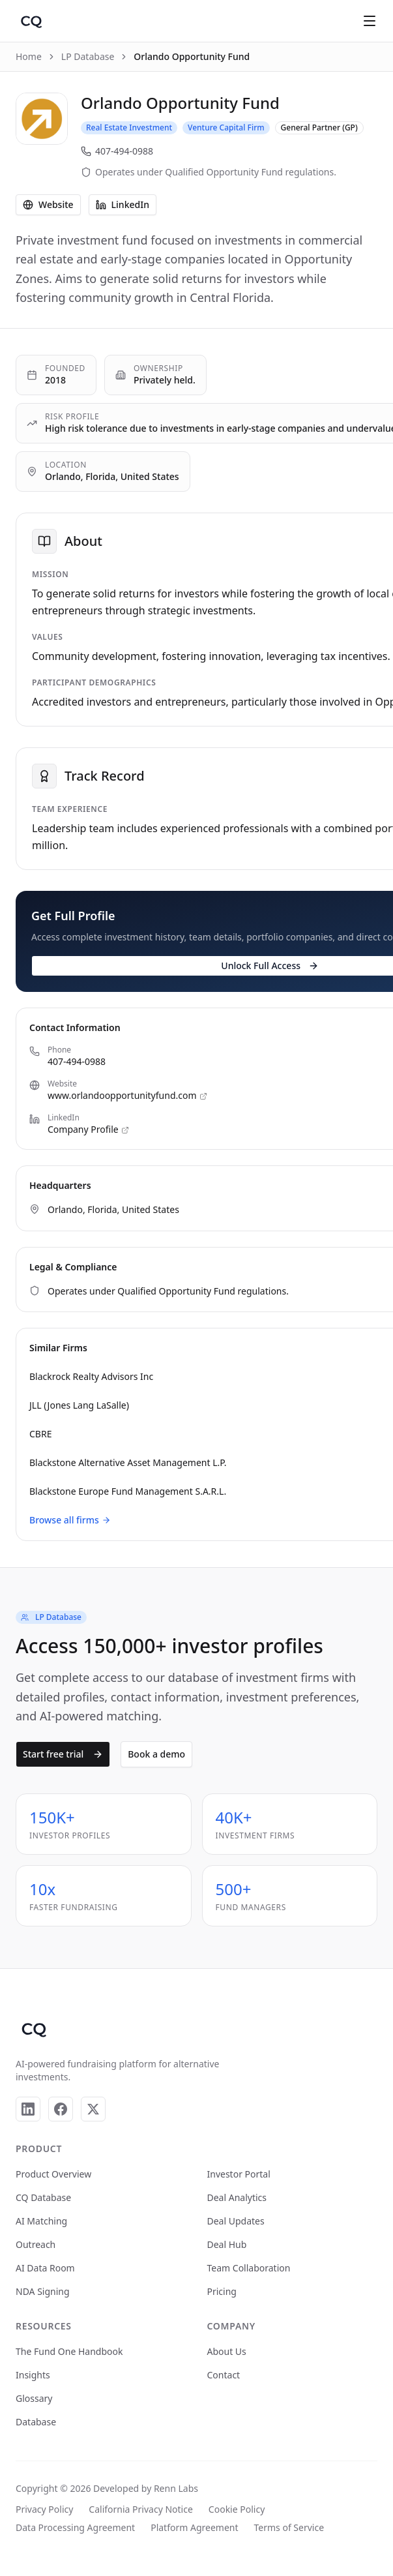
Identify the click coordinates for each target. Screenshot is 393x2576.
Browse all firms (70, 1520)
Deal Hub (227, 2244)
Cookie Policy (237, 2509)
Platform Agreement (194, 2527)
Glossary (34, 2398)
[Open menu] (370, 21)
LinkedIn (122, 204)
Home (29, 56)
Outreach (35, 2244)
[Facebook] (60, 2109)
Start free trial (63, 1754)
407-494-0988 (117, 151)
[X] (93, 2109)
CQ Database (43, 2197)
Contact (223, 2375)
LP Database (88, 56)
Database (36, 2422)
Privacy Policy (44, 2509)
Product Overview (53, 2174)
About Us (226, 2351)
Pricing (222, 2291)
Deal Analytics (237, 2197)
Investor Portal (238, 2174)
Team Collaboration (249, 2268)
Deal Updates (236, 2221)
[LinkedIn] (28, 2109)
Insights (33, 2375)
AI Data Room (45, 2268)
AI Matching (41, 2221)
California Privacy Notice (140, 2509)
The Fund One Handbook (69, 2351)
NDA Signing (43, 2291)
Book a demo (156, 1754)
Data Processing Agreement (75, 2527)
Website (48, 204)
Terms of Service (289, 2527)
